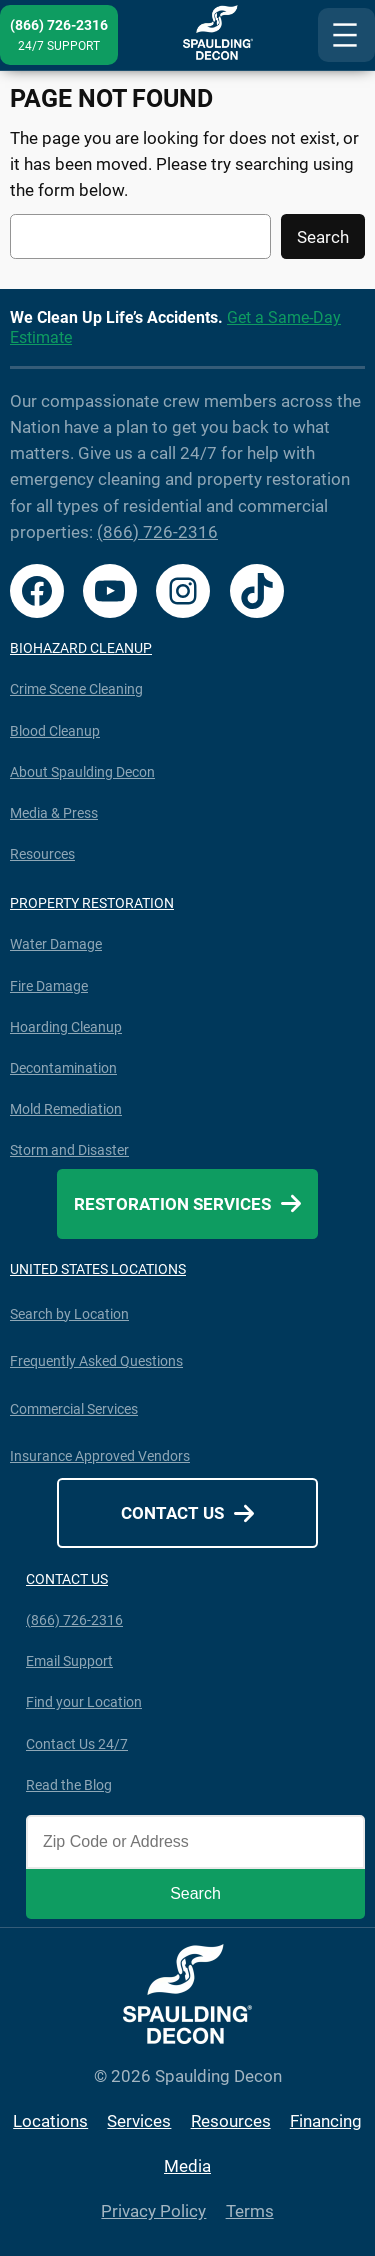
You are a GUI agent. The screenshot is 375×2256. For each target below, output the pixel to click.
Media (187, 2166)
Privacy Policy (153, 2211)
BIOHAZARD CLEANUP (81, 648)
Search (323, 237)
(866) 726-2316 (157, 532)
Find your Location (84, 1702)
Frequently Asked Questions (96, 1361)
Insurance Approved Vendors (100, 1456)
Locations (50, 2121)
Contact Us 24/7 (77, 1744)
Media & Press (54, 813)
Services (139, 2121)
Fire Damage (49, 986)
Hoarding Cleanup (66, 1027)
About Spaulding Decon (82, 772)
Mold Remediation (66, 1109)
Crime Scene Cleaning (76, 689)
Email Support (69, 1661)
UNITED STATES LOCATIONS (98, 1269)
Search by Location (69, 1314)
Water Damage (56, 944)
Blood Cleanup (55, 731)
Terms (250, 2211)
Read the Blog (69, 1785)
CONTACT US (67, 1579)
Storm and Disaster (69, 1150)
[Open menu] (346, 35)
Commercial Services (74, 1409)
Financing (326, 2121)
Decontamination (63, 1068)
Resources (42, 854)
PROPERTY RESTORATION (92, 903)
